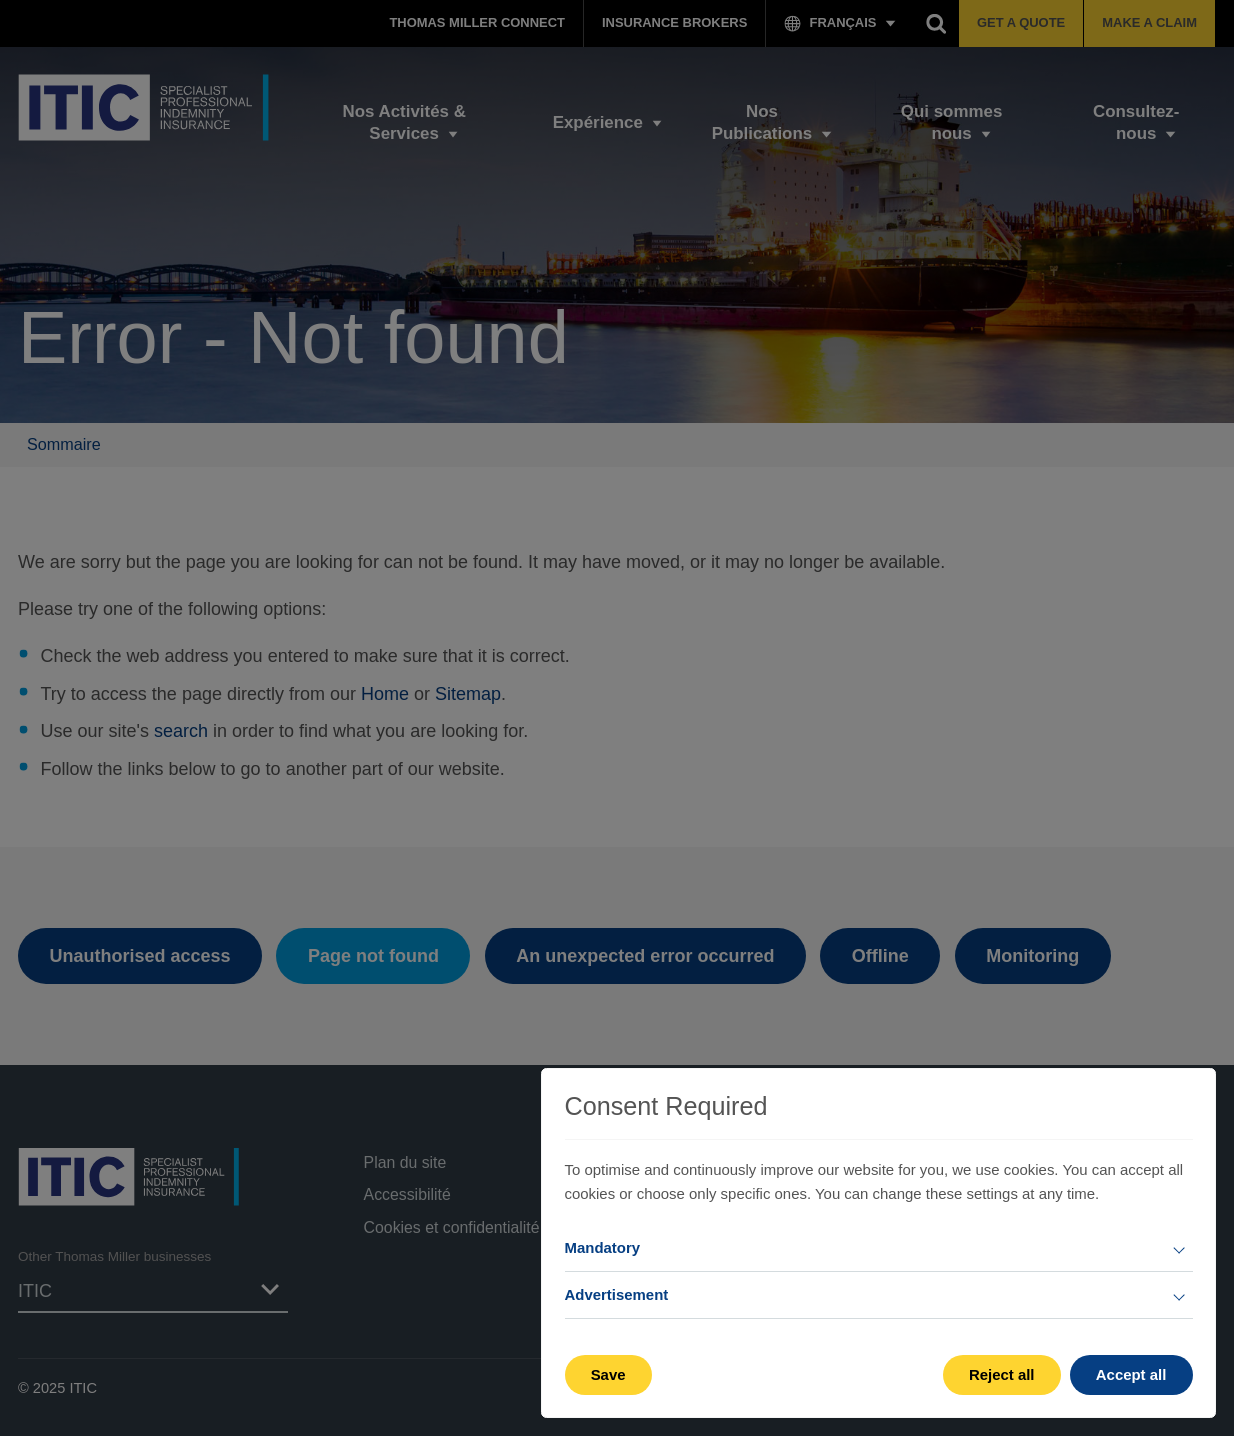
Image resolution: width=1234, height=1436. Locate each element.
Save (608, 1374)
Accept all (1131, 1374)
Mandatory (603, 1247)
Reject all (1002, 1374)
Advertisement (617, 1294)
